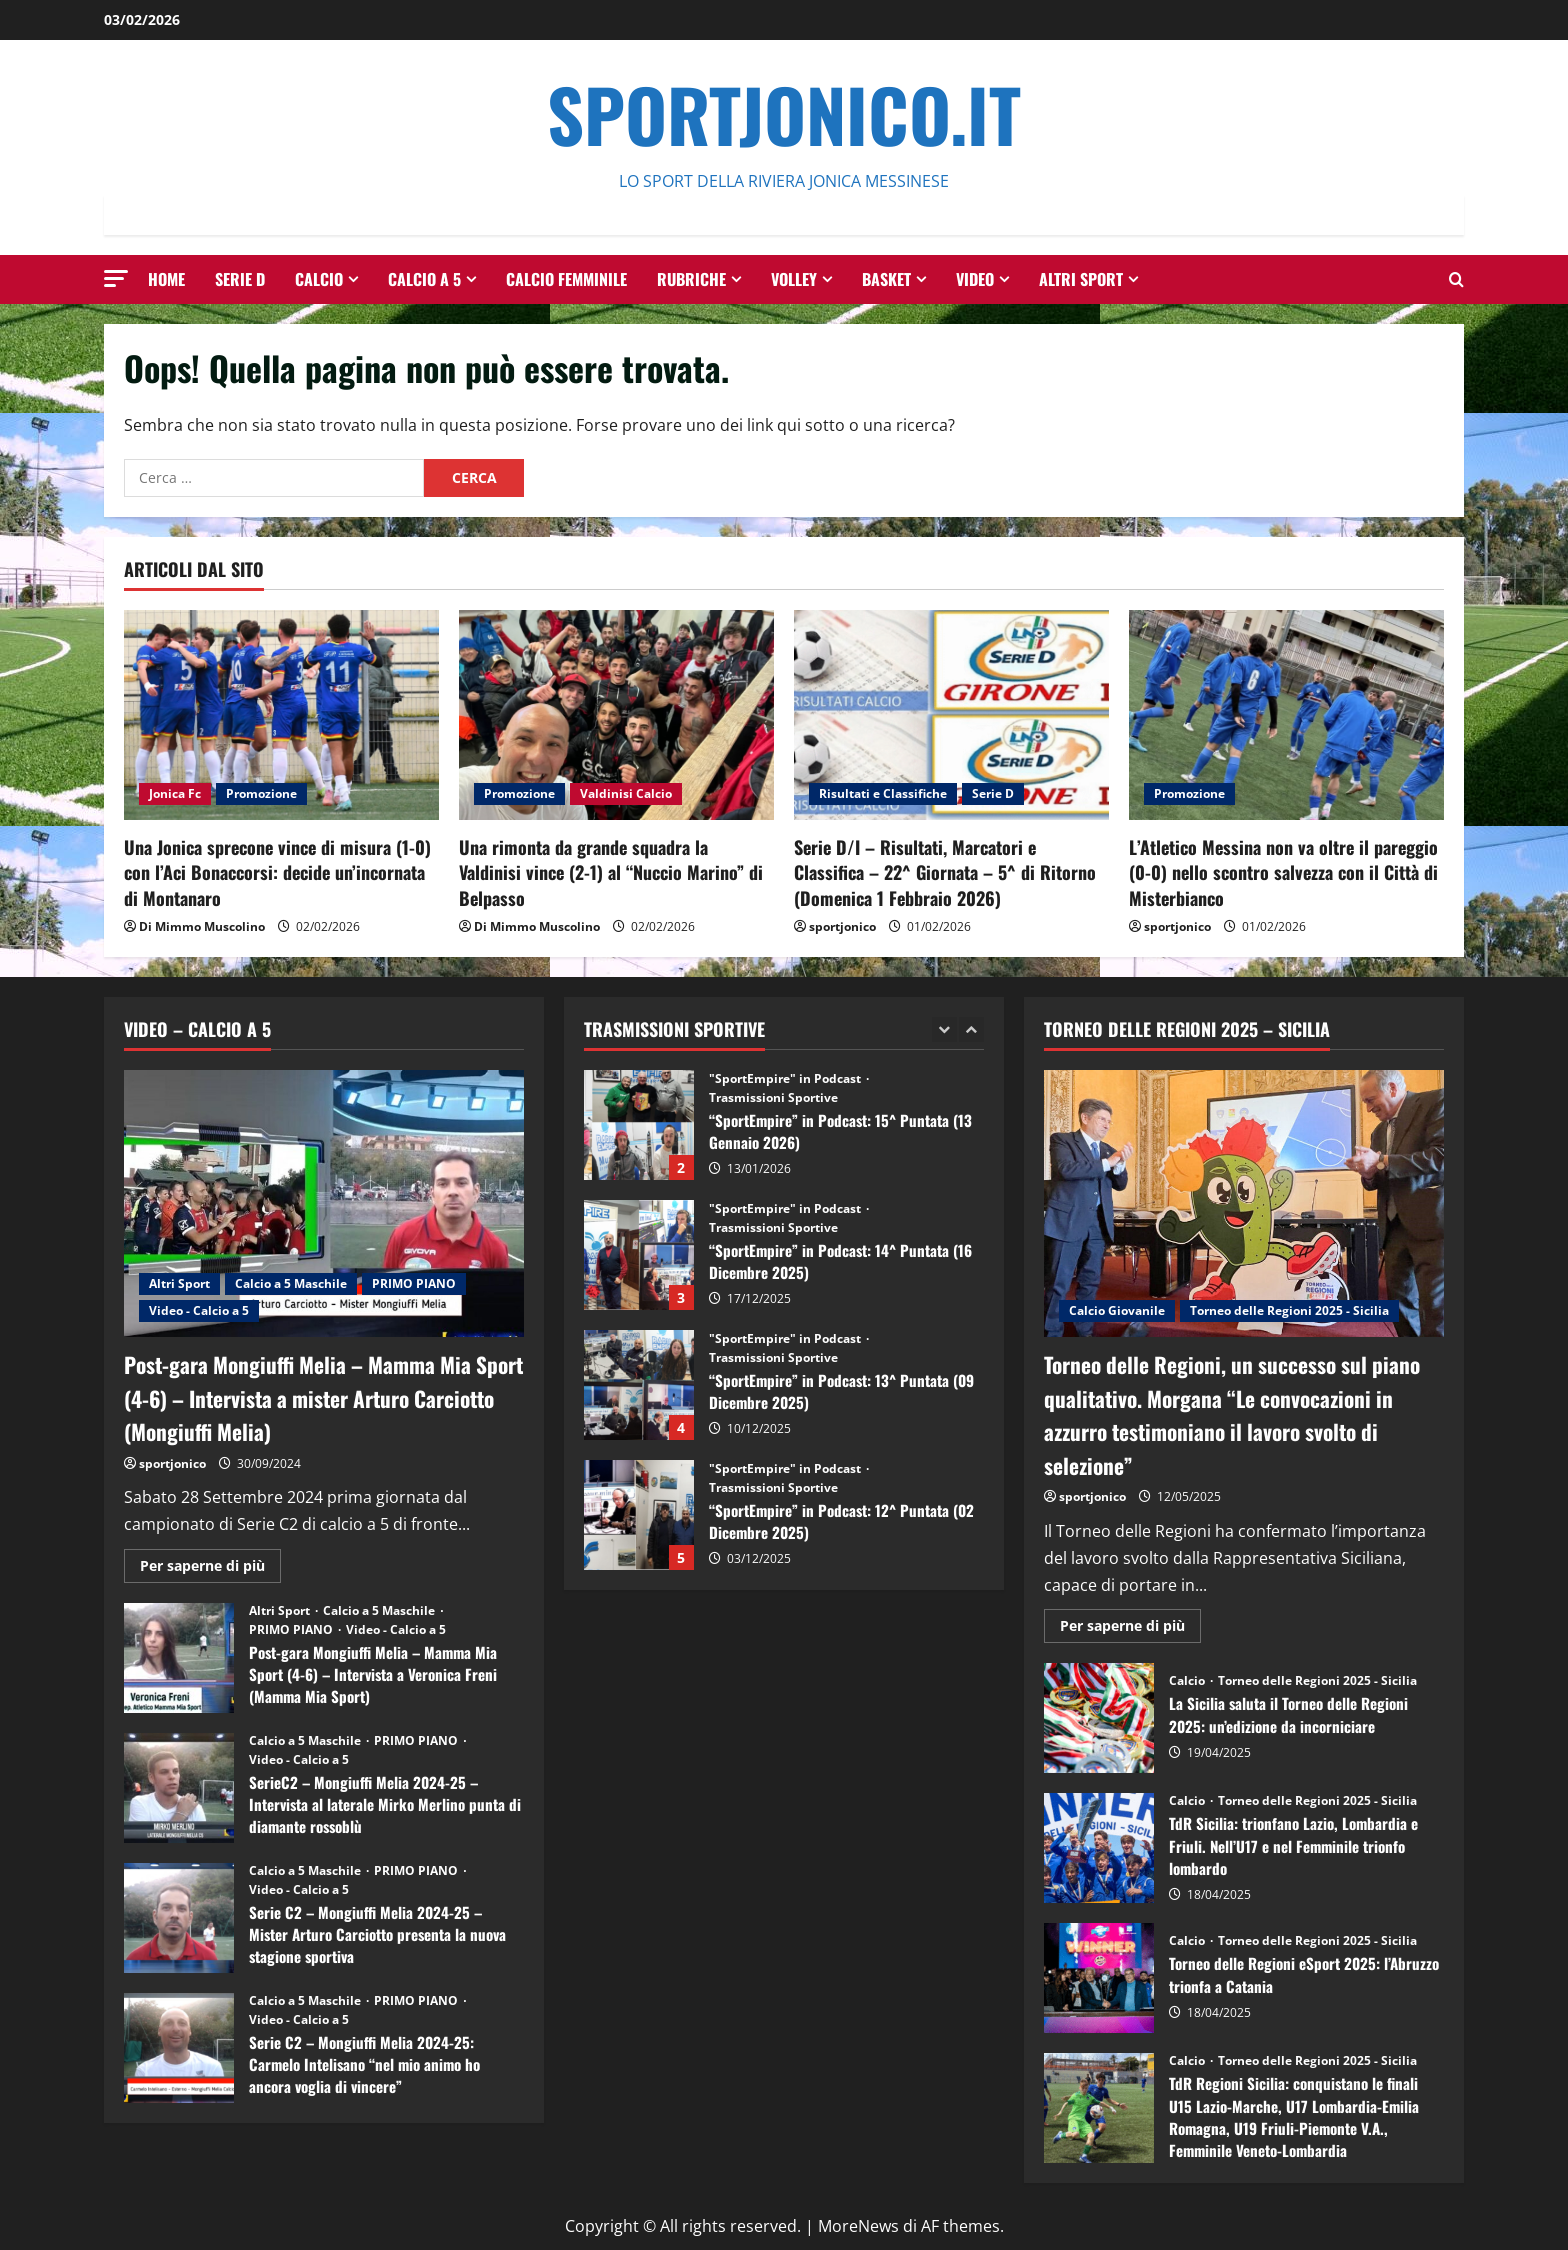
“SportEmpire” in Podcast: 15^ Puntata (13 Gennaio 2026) (639, 1125)
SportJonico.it (784, 113)
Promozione (261, 793)
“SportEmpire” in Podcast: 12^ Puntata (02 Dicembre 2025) (639, 1515)
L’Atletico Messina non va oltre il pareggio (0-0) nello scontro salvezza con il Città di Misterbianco (1283, 872)
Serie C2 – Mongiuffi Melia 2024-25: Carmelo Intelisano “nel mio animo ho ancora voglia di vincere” (179, 2048)
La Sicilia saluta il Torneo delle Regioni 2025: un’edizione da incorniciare (1099, 1718)
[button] (116, 278)
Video (975, 279)
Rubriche (691, 279)
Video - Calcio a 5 (199, 1310)
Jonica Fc (175, 793)
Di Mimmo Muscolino (202, 926)
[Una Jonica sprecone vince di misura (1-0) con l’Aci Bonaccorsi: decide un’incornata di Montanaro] (281, 715)
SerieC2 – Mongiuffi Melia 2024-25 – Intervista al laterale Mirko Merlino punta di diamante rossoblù (179, 1788)
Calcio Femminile (566, 279)
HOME (166, 279)
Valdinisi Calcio (626, 793)
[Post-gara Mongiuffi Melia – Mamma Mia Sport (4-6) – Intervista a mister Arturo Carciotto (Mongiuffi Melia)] (324, 1203)
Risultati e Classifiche (883, 793)
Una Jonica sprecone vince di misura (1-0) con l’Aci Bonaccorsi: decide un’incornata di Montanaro (277, 872)
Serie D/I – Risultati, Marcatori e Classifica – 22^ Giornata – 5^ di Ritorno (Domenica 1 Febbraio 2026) (945, 872)
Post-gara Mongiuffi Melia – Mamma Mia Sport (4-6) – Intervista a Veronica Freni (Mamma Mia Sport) (179, 1658)
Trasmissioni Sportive (773, 1098)
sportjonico (842, 926)
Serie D (240, 279)
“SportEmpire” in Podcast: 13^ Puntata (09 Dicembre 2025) (639, 1385)
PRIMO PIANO (414, 1283)
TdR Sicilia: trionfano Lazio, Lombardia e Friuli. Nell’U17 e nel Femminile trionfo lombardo (1099, 1848)
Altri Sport (1081, 279)
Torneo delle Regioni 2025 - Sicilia (1289, 1310)
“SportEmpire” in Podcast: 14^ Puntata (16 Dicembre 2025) (639, 1255)
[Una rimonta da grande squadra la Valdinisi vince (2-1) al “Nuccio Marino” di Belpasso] (616, 715)
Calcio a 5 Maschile (291, 1283)
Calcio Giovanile (1117, 1310)
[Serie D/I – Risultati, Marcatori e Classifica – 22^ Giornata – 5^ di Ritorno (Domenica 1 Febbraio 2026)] (951, 715)
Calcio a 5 (424, 279)
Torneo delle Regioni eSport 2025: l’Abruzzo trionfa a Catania (1099, 1978)
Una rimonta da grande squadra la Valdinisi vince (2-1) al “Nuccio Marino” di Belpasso (611, 872)
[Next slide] (971, 1029)
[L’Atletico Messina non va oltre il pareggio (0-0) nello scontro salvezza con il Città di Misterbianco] (1286, 715)
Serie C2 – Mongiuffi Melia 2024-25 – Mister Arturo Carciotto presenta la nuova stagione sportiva (179, 1918)
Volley (794, 279)
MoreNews (858, 2226)
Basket (886, 279)
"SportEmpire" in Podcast (786, 1079)
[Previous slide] (944, 1029)
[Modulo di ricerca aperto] (1456, 279)
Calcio (319, 279)
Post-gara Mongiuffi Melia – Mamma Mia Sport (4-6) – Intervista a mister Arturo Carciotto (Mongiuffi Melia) (318, 1396)
